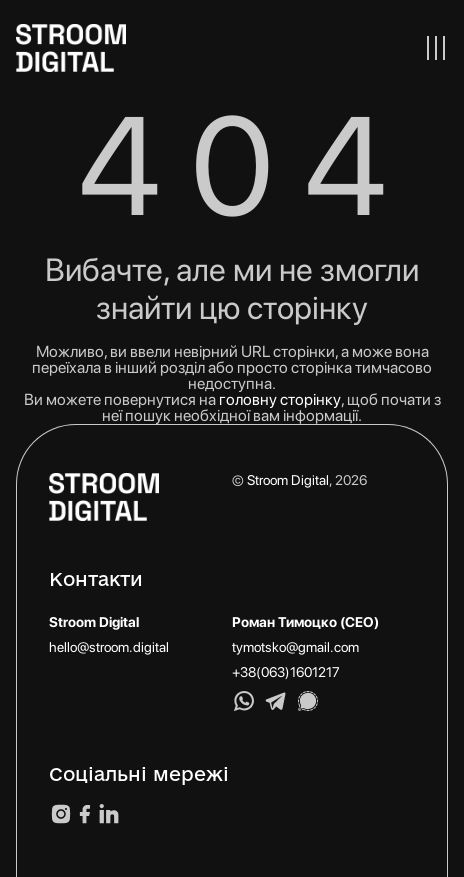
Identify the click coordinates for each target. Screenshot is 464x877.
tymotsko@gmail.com (295, 647)
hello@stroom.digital (109, 647)
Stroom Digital (288, 480)
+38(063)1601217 (286, 672)
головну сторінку (280, 399)
